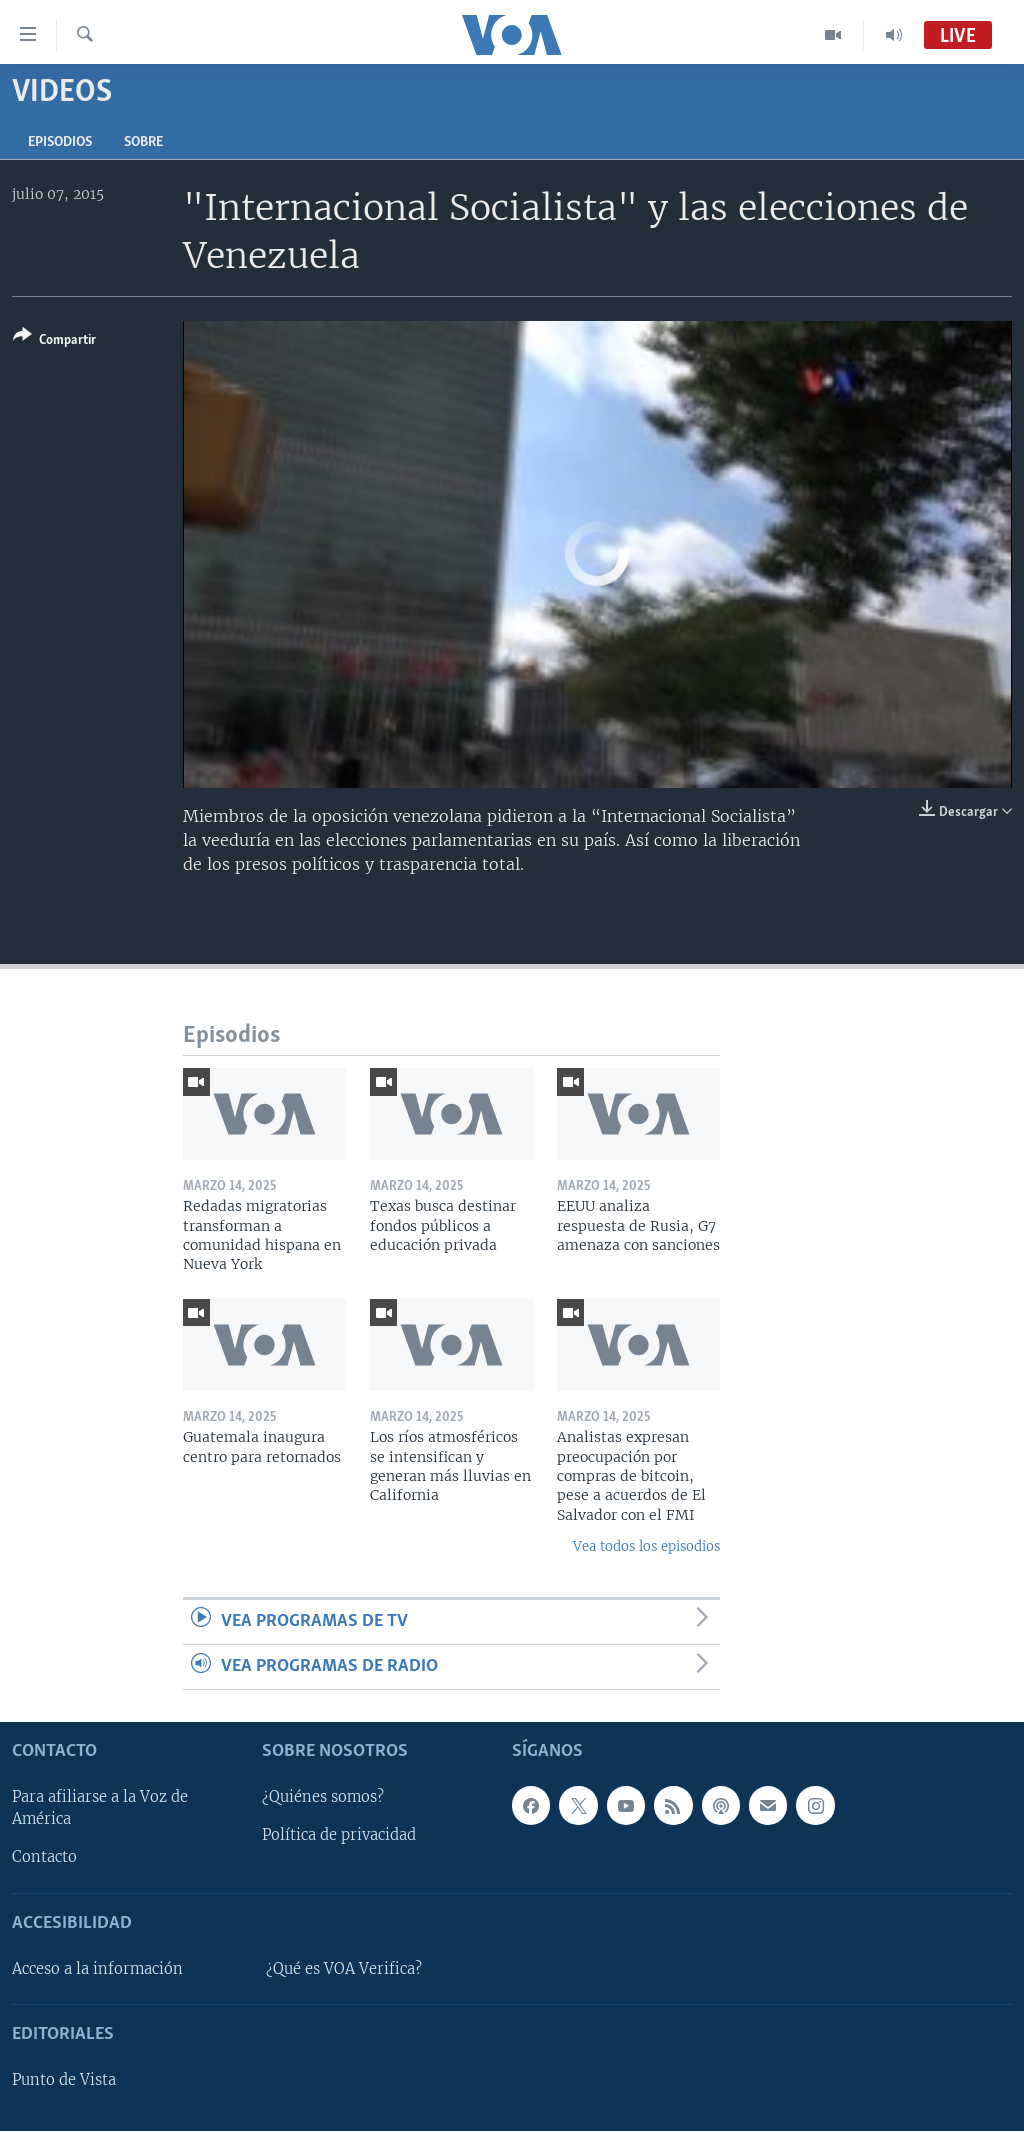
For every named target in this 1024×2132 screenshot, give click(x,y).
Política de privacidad (339, 1836)
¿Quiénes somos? (323, 1798)
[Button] (54, 341)
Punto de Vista (64, 2081)
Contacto (44, 1858)
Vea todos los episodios (646, 1546)
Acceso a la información (97, 1969)
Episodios (60, 142)
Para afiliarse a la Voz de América (100, 1809)
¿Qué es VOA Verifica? (344, 1969)
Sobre (143, 142)
